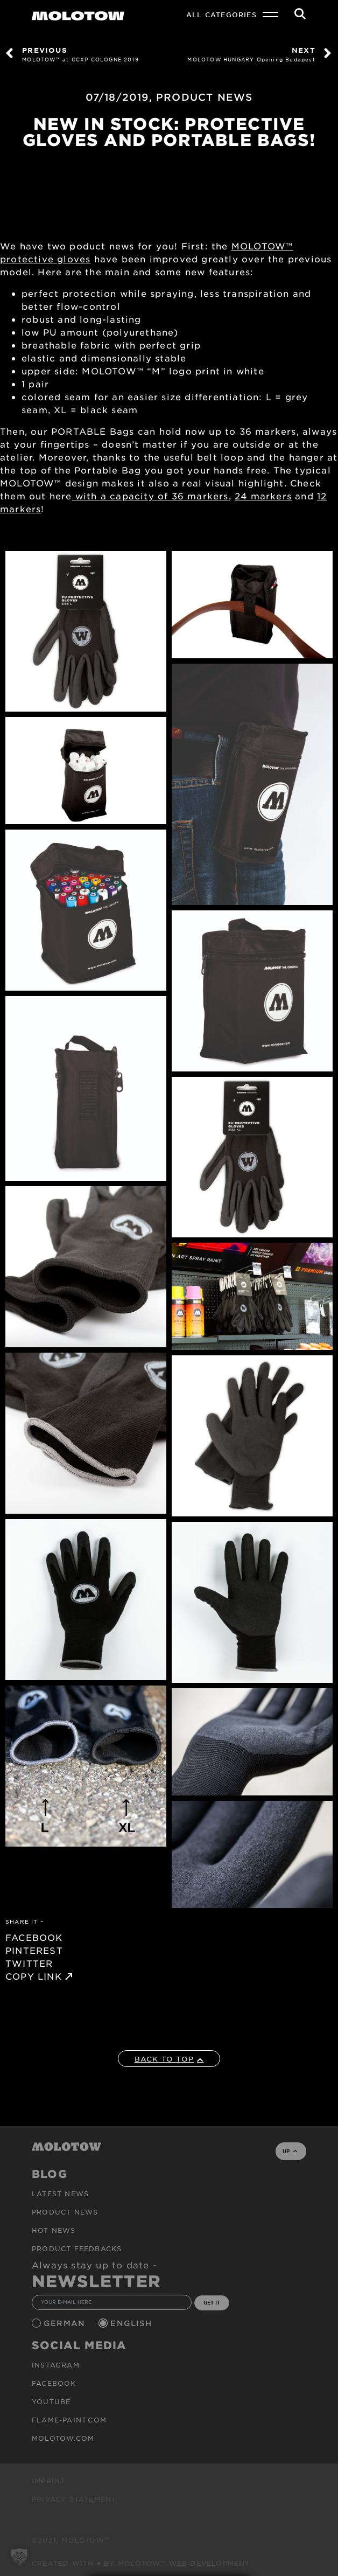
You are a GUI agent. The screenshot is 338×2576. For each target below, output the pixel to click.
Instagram (56, 2365)
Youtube (51, 2401)
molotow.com (63, 2438)
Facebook (54, 2383)
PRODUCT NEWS (204, 97)
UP (290, 2151)
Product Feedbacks (77, 2248)
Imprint (48, 2480)
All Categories (221, 14)
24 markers (263, 495)
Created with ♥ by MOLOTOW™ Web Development (141, 2563)
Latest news (60, 2193)
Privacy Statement (74, 2499)
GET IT (211, 2302)
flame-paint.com (69, 2419)
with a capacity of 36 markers (150, 495)
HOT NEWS (54, 2230)
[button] (19, 2556)
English (132, 2323)
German (66, 2323)
